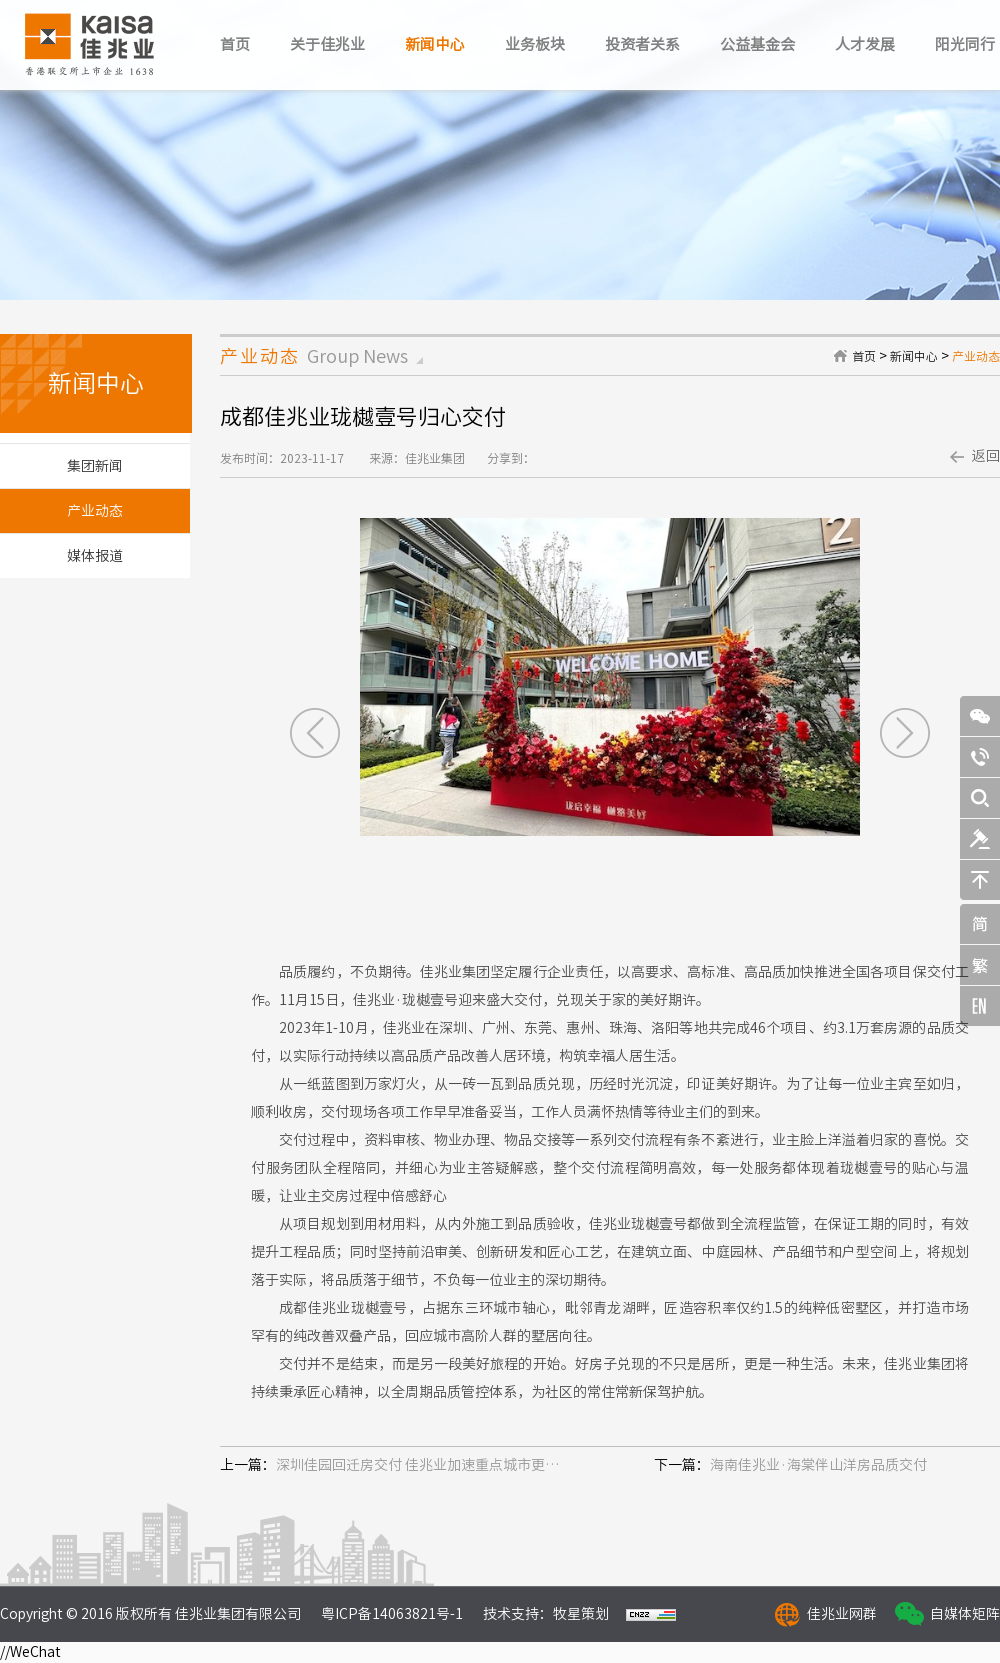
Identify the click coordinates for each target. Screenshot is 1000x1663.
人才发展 (865, 44)
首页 (235, 44)
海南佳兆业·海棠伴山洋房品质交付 (818, 1465)
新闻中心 (435, 44)
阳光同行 (965, 44)
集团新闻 (95, 466)
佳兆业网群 (842, 1614)
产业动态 (976, 356)
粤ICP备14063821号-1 (392, 1614)
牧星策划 (581, 1614)
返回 (986, 456)
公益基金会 (757, 44)
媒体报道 (95, 556)
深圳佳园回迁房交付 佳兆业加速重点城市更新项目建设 (421, 1465)
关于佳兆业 (327, 44)
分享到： (511, 458)
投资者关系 (642, 44)
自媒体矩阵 (965, 1614)
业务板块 (535, 44)
